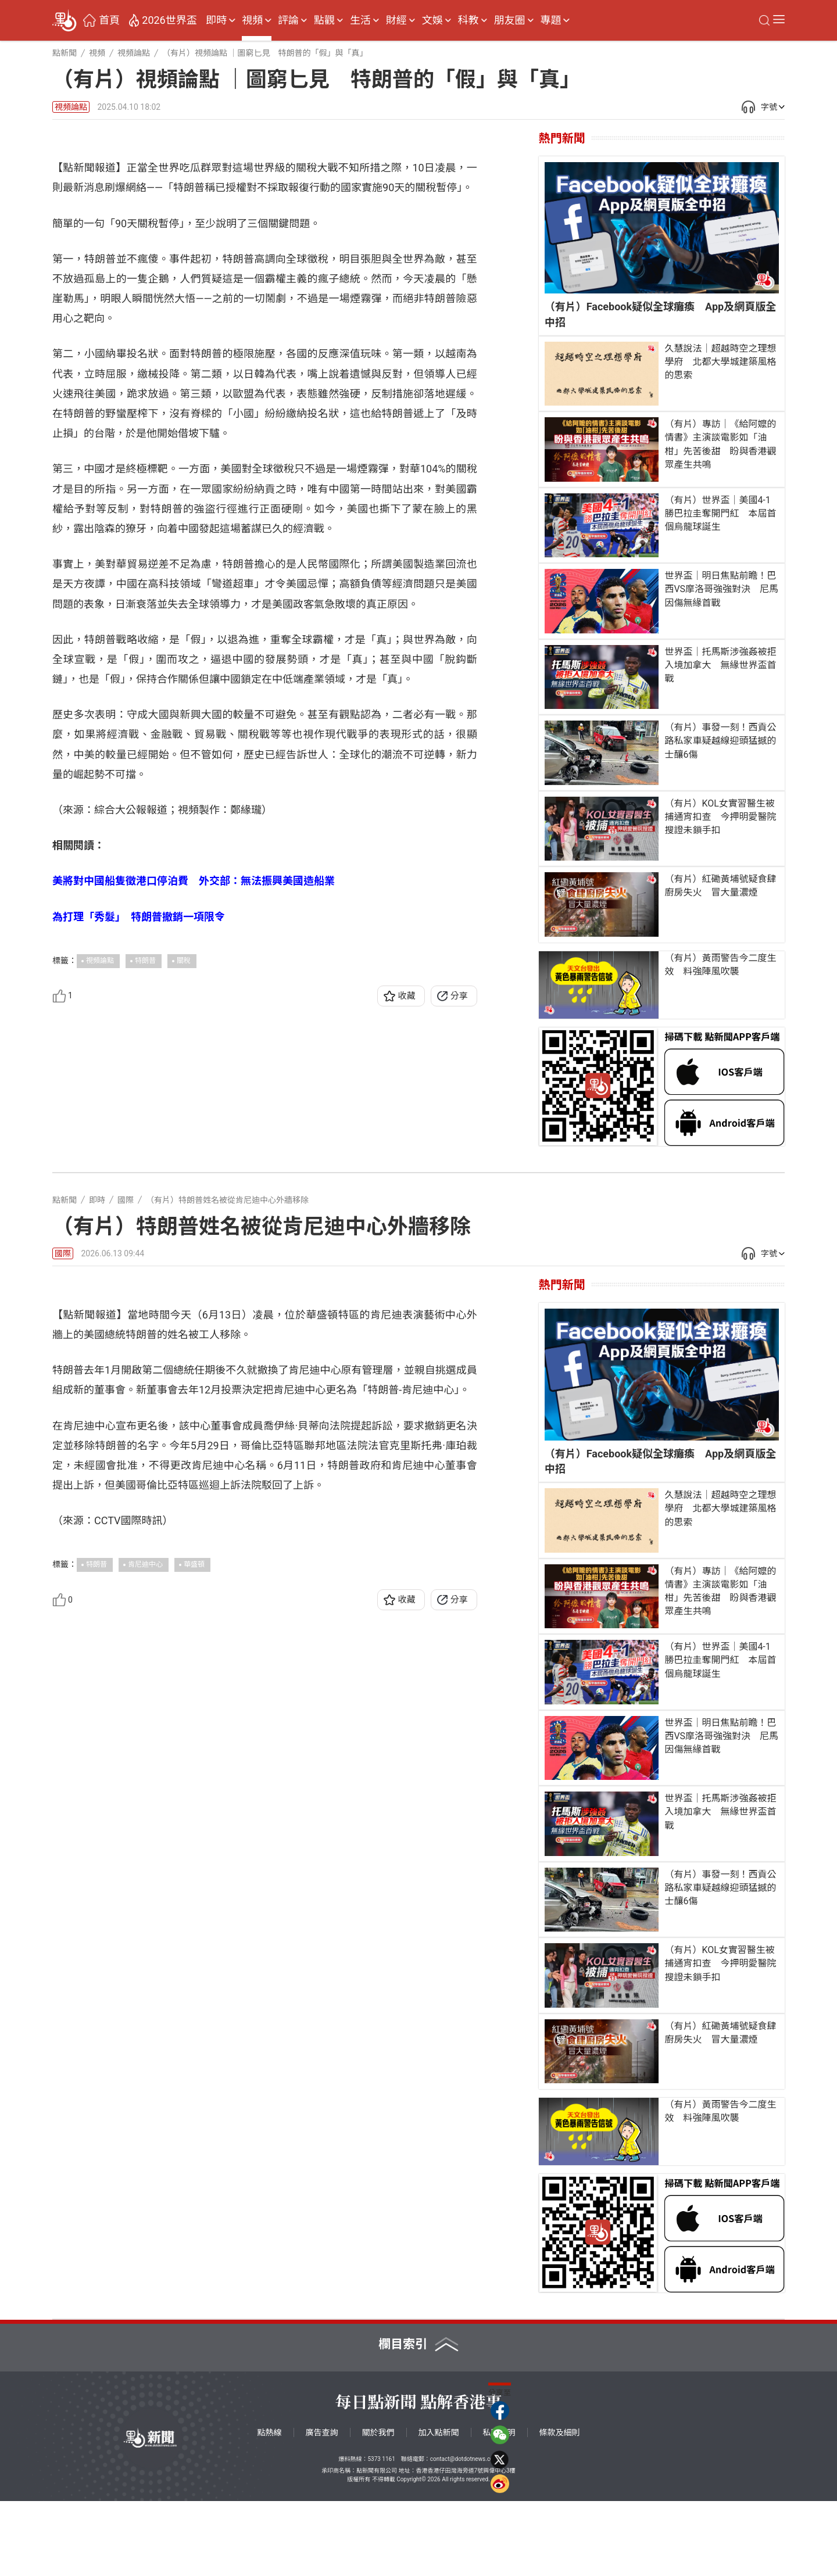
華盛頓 (194, 1865)
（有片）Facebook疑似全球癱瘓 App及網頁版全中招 (660, 314)
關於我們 (378, 2506)
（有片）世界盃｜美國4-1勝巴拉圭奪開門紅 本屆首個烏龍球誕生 (720, 513)
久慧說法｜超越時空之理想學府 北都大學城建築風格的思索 (720, 362)
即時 (216, 20)
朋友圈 (509, 20)
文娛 (432, 20)
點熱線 (269, 2506)
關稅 (184, 1186)
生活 (360, 20)
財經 (396, 20)
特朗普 (145, 1186)
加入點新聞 (439, 2506)
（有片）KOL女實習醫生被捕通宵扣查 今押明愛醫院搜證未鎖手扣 (720, 817)
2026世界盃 (169, 20)
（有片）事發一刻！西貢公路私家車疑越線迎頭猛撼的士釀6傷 (720, 740)
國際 (63, 1328)
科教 (468, 20)
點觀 (324, 20)
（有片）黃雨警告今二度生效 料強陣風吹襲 (720, 964)
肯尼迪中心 (145, 1865)
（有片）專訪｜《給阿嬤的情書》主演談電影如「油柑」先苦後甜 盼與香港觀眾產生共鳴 (720, 444)
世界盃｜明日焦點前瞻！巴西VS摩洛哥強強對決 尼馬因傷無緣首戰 (721, 589)
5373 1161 (381, 2534)
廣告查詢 (322, 2506)
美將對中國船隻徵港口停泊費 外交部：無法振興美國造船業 (193, 1107)
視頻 (252, 20)
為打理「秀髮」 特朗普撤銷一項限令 (138, 1142)
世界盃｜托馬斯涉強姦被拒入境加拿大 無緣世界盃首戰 (720, 665)
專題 (550, 20)
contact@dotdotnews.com (464, 2534)
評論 (288, 20)
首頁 (109, 20)
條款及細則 (559, 2506)
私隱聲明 (499, 2506)
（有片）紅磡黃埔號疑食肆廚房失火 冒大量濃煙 (720, 885)
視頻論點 (71, 107)
